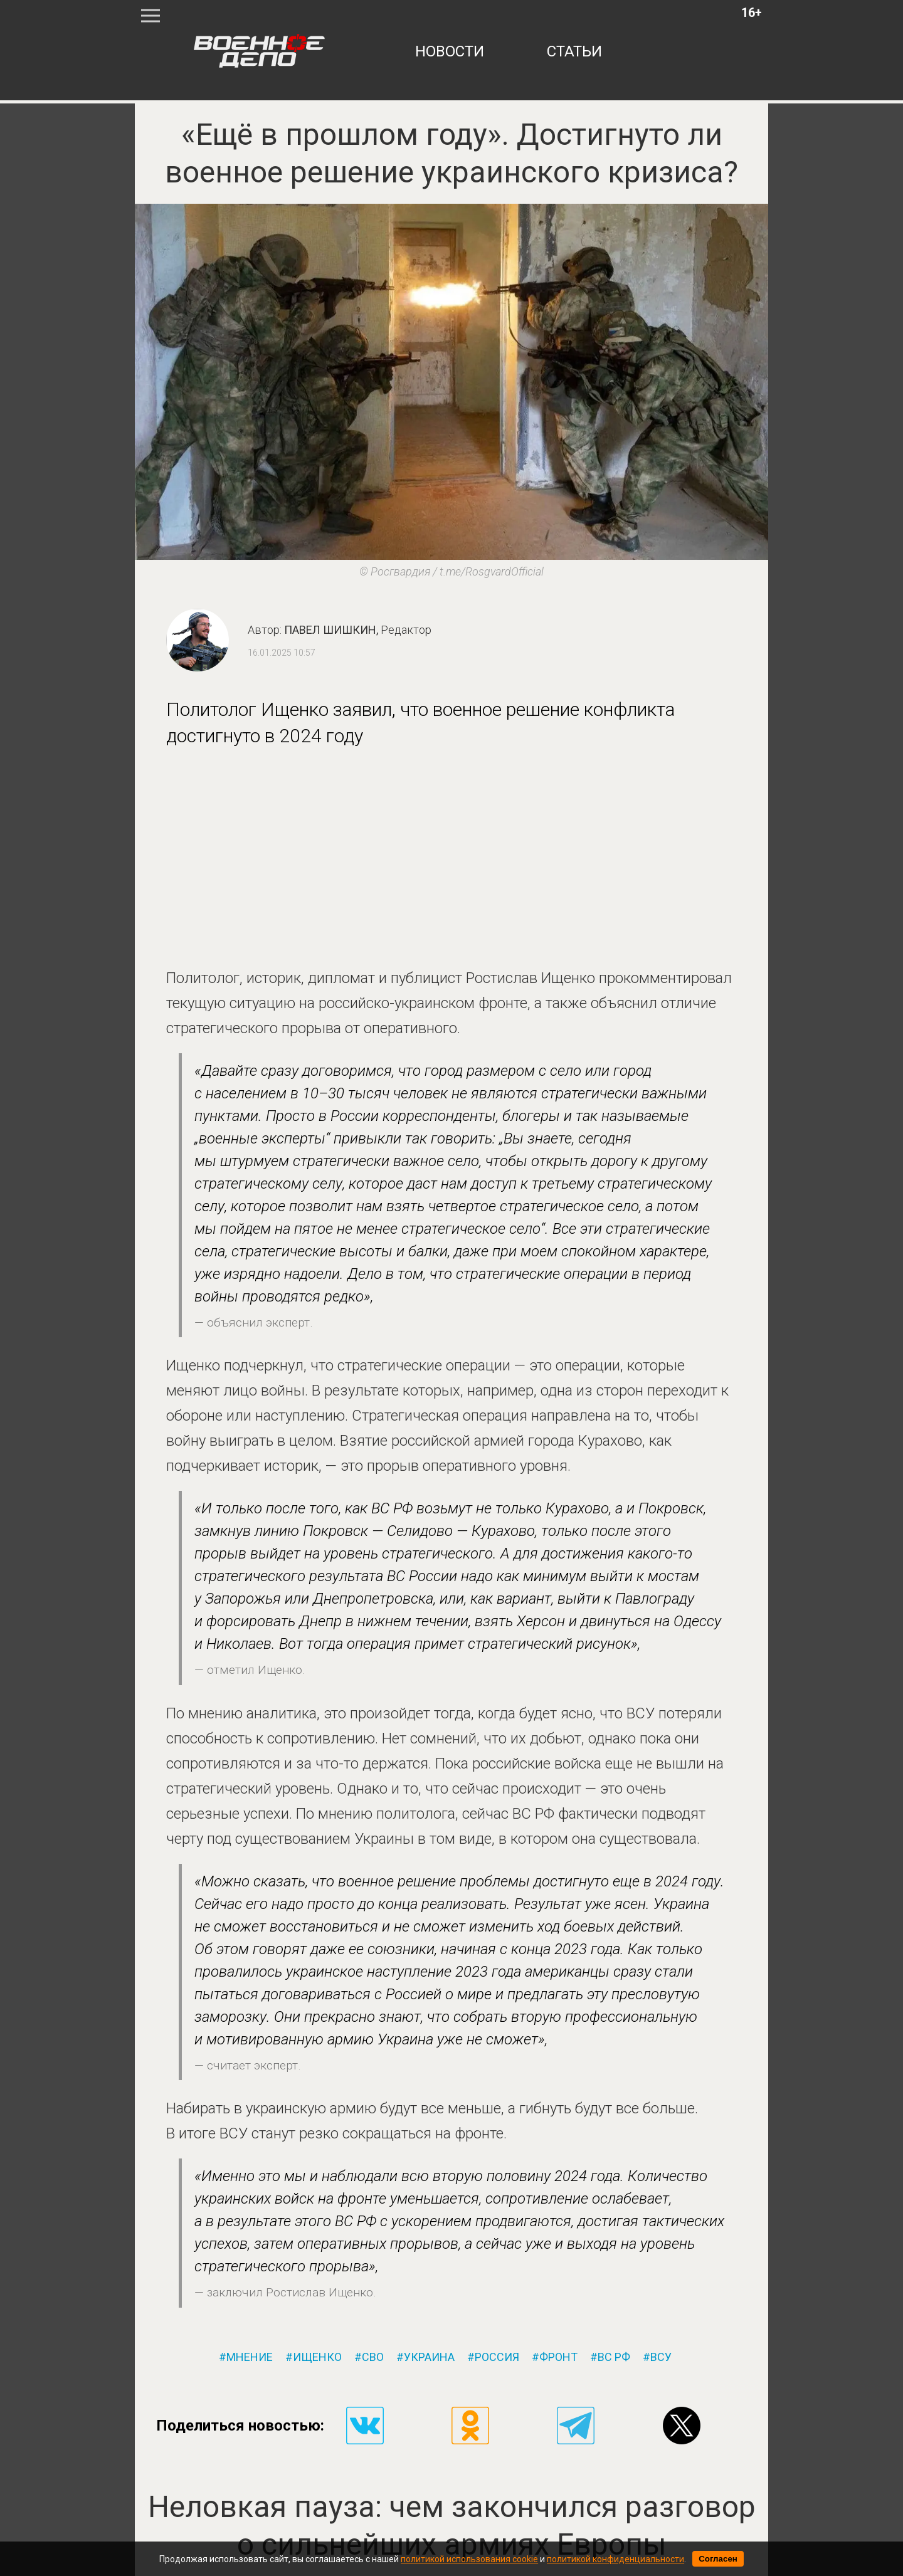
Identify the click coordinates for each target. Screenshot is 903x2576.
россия (497, 2357)
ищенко (317, 2357)
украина (429, 2357)
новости (449, 51)
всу (661, 2357)
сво (373, 2357)
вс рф (614, 2357)
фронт (558, 2357)
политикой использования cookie (469, 2559)
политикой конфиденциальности (615, 2559)
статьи (574, 51)
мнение (249, 2357)
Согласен (718, 2558)
